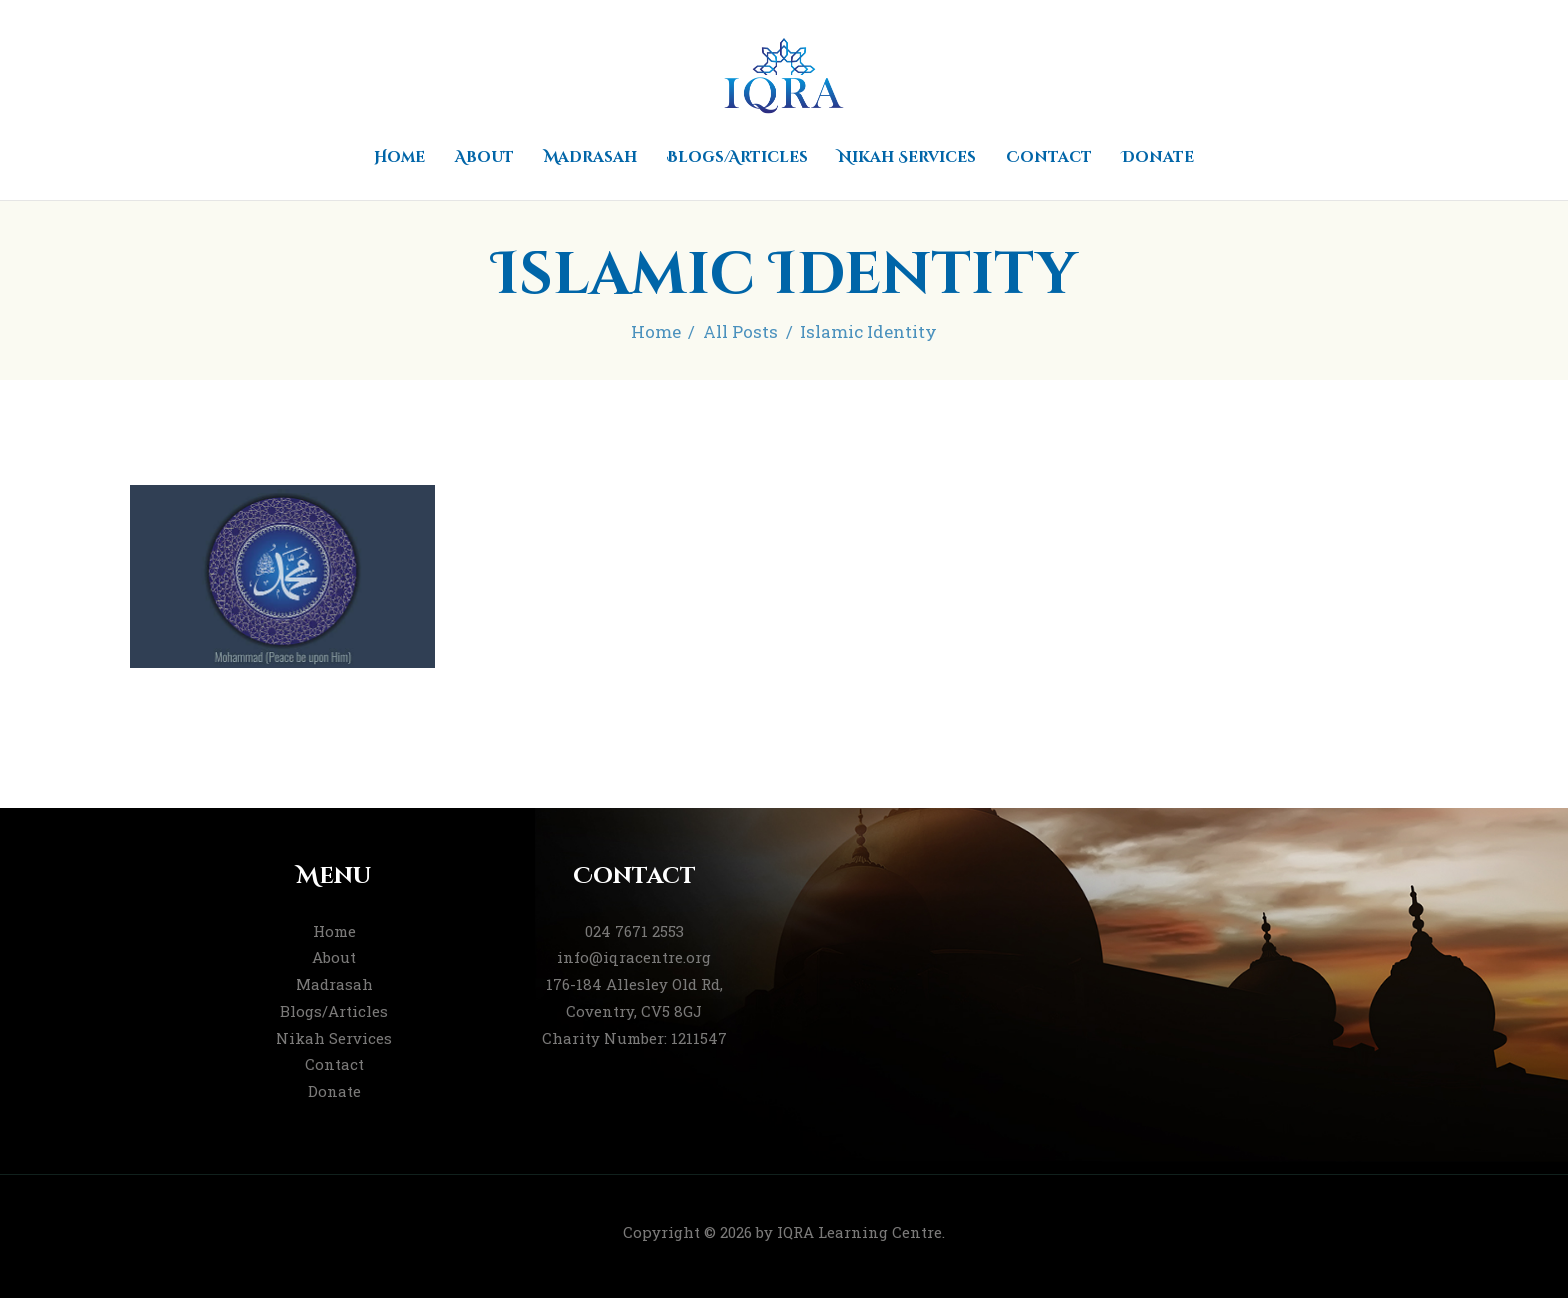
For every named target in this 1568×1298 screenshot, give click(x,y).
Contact (334, 1064)
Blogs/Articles (334, 1011)
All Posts (740, 331)
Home (656, 331)
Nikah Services (334, 1038)
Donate (334, 1091)
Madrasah (334, 984)
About (334, 957)
